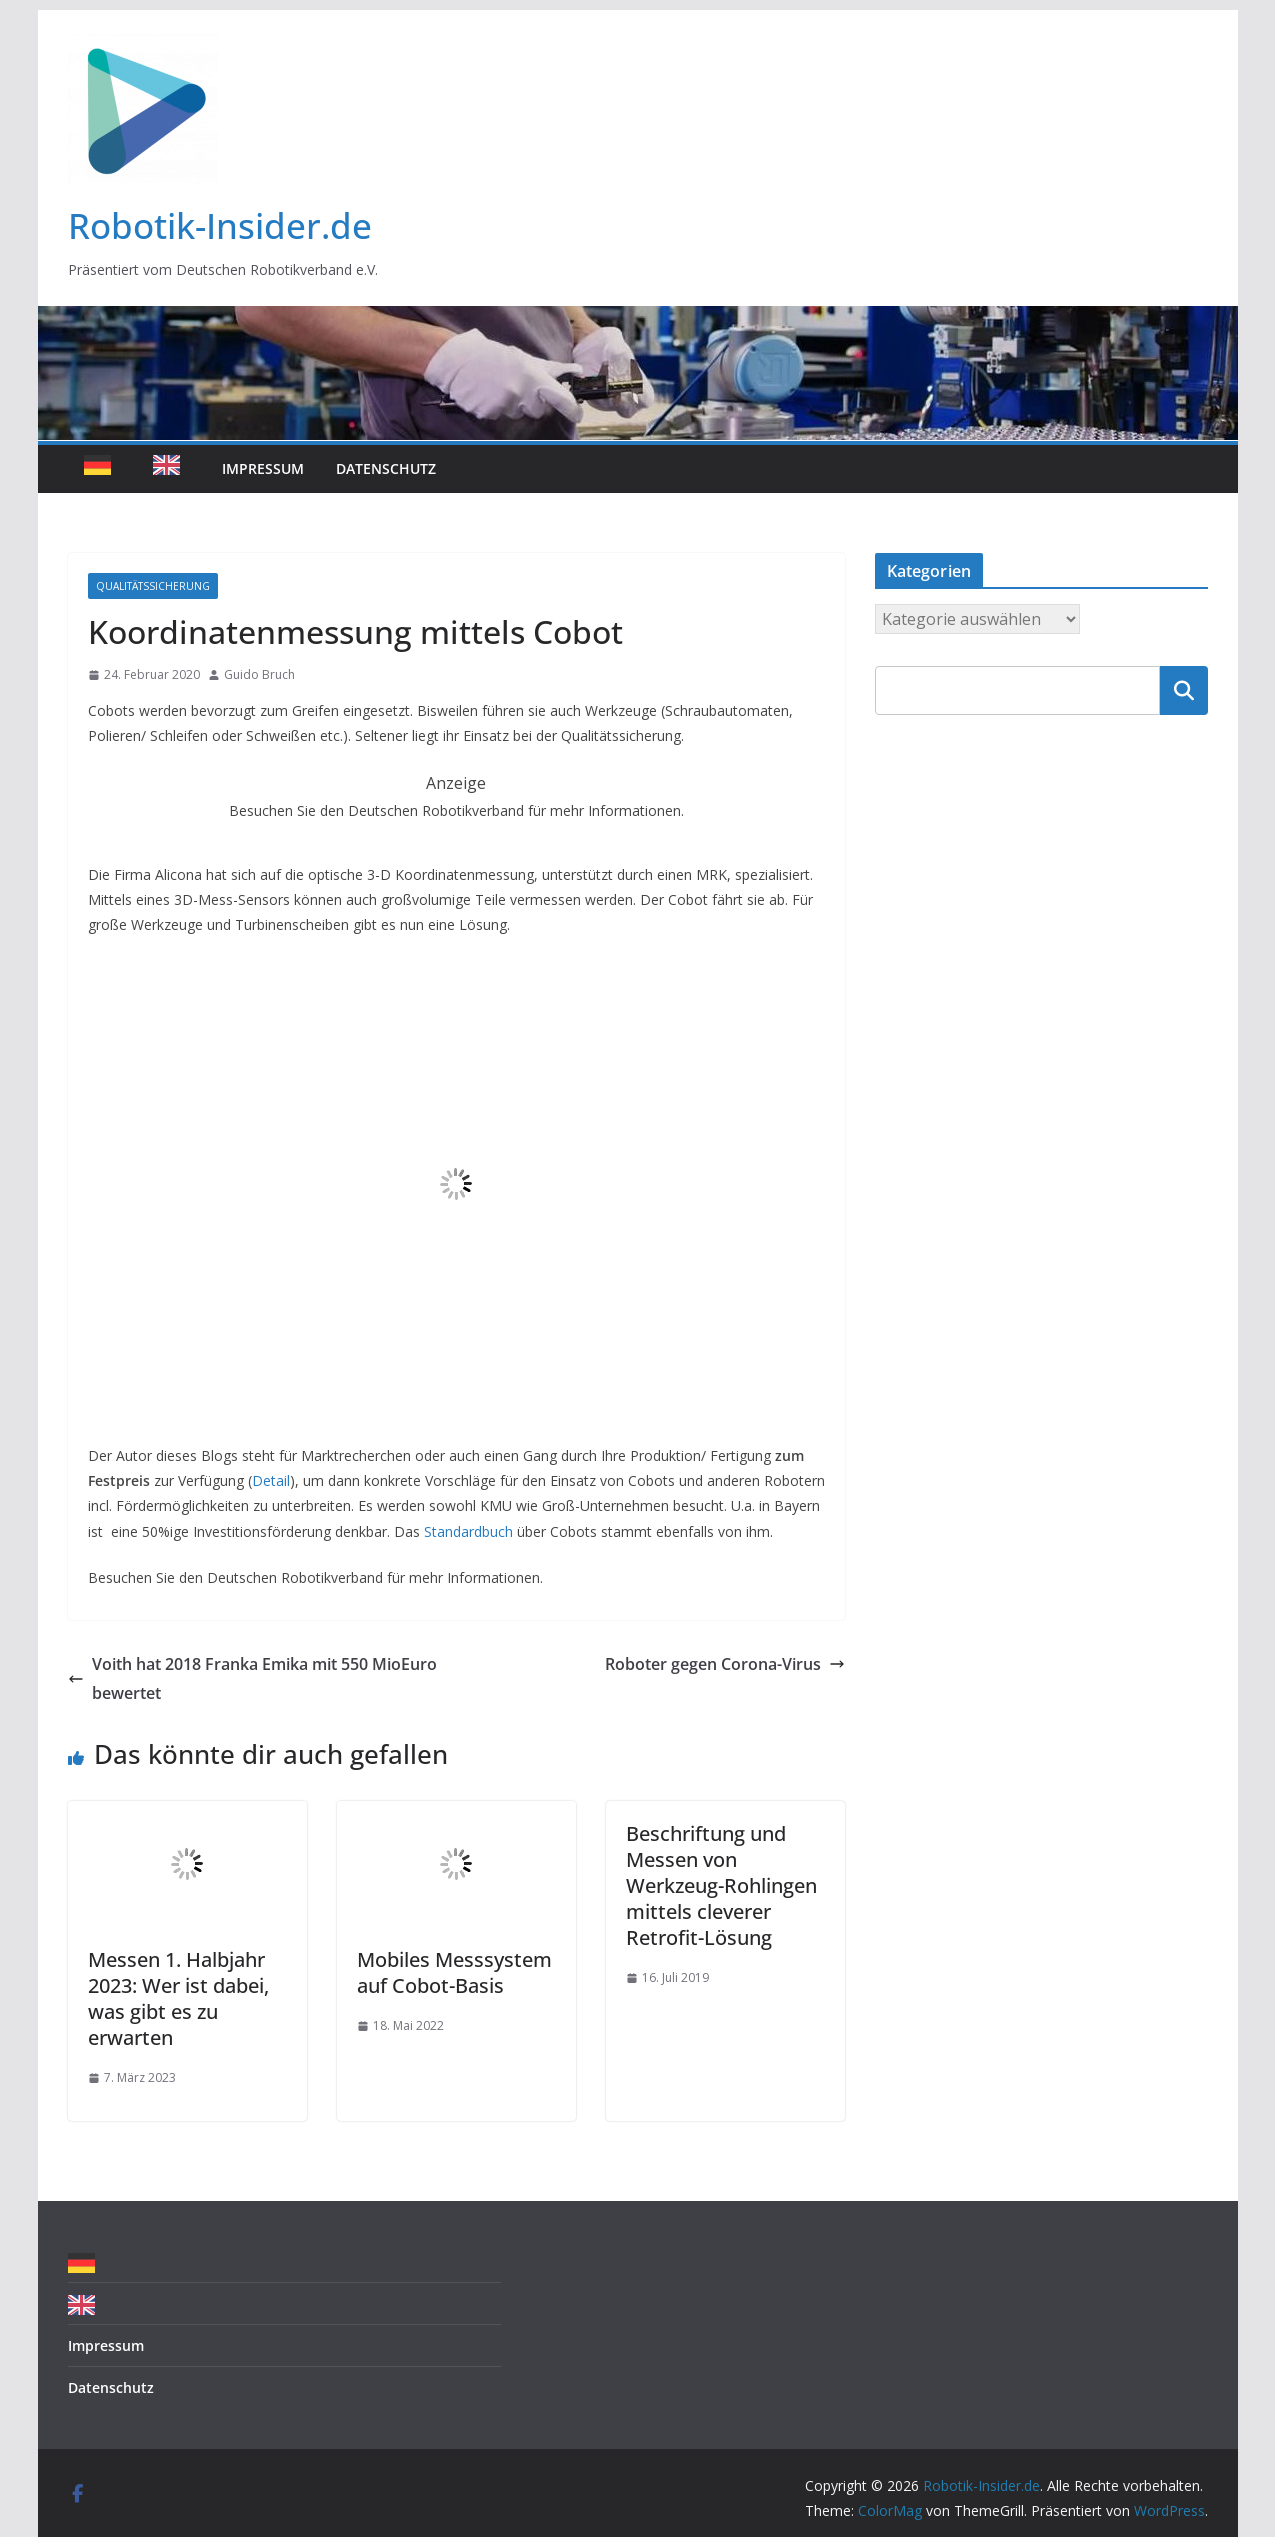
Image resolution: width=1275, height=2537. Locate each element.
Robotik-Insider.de (220, 225)
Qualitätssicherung (153, 586)
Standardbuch (468, 1531)
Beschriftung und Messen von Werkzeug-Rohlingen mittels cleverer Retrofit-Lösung (721, 1885)
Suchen (1184, 690)
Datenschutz (386, 468)
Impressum (263, 468)
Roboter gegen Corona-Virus (725, 1664)
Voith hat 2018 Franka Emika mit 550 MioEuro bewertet (252, 1678)
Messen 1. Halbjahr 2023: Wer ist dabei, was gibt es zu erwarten (178, 1998)
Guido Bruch (259, 674)
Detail (271, 1480)
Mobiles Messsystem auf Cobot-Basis (454, 1972)
